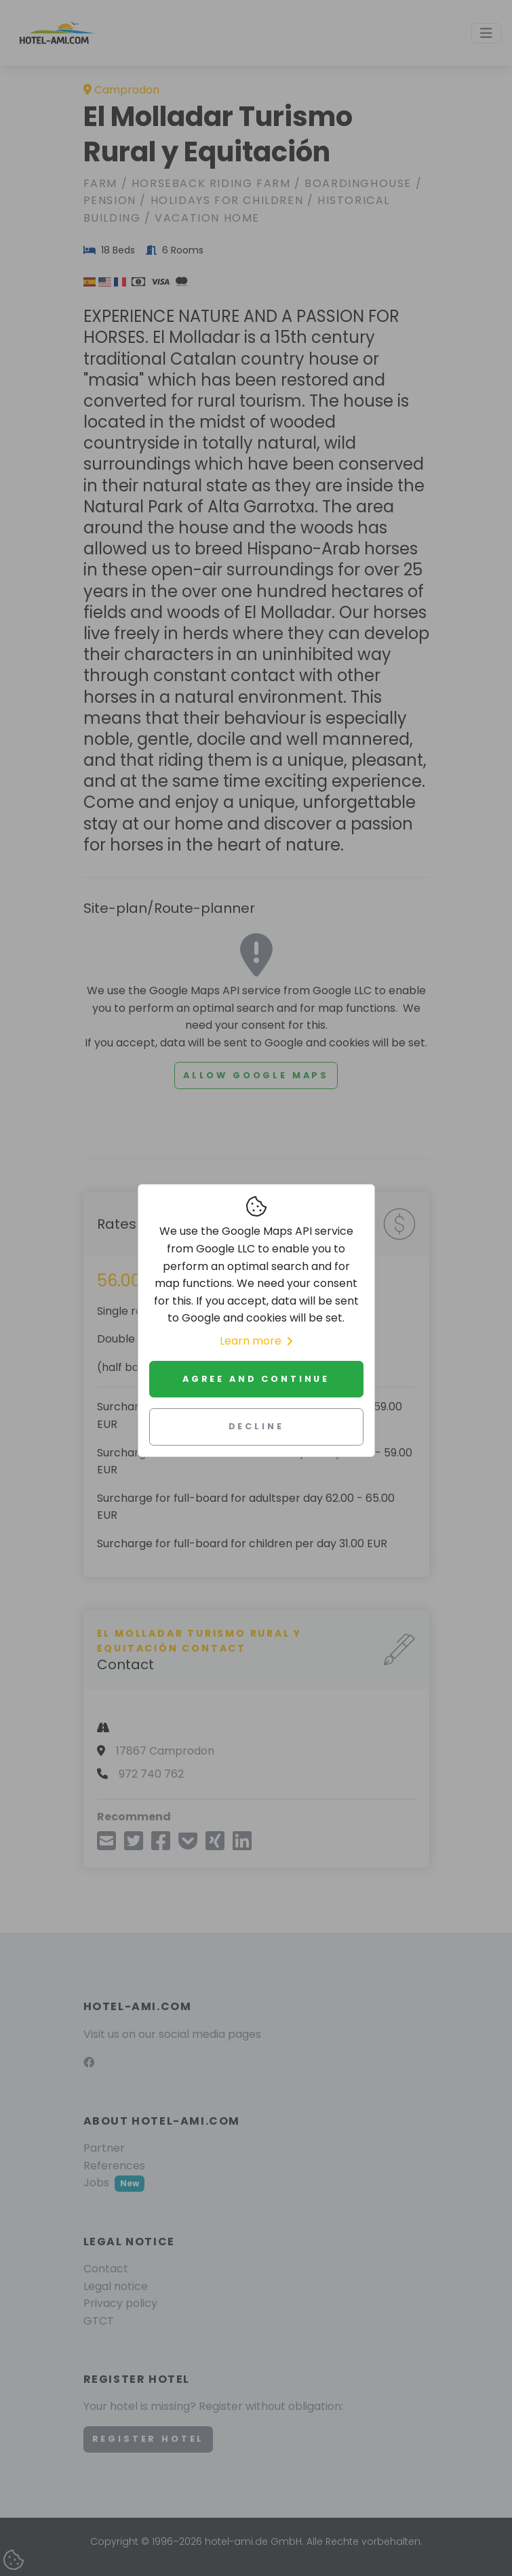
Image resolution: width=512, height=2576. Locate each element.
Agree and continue (256, 1379)
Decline (256, 1426)
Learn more (256, 1341)
